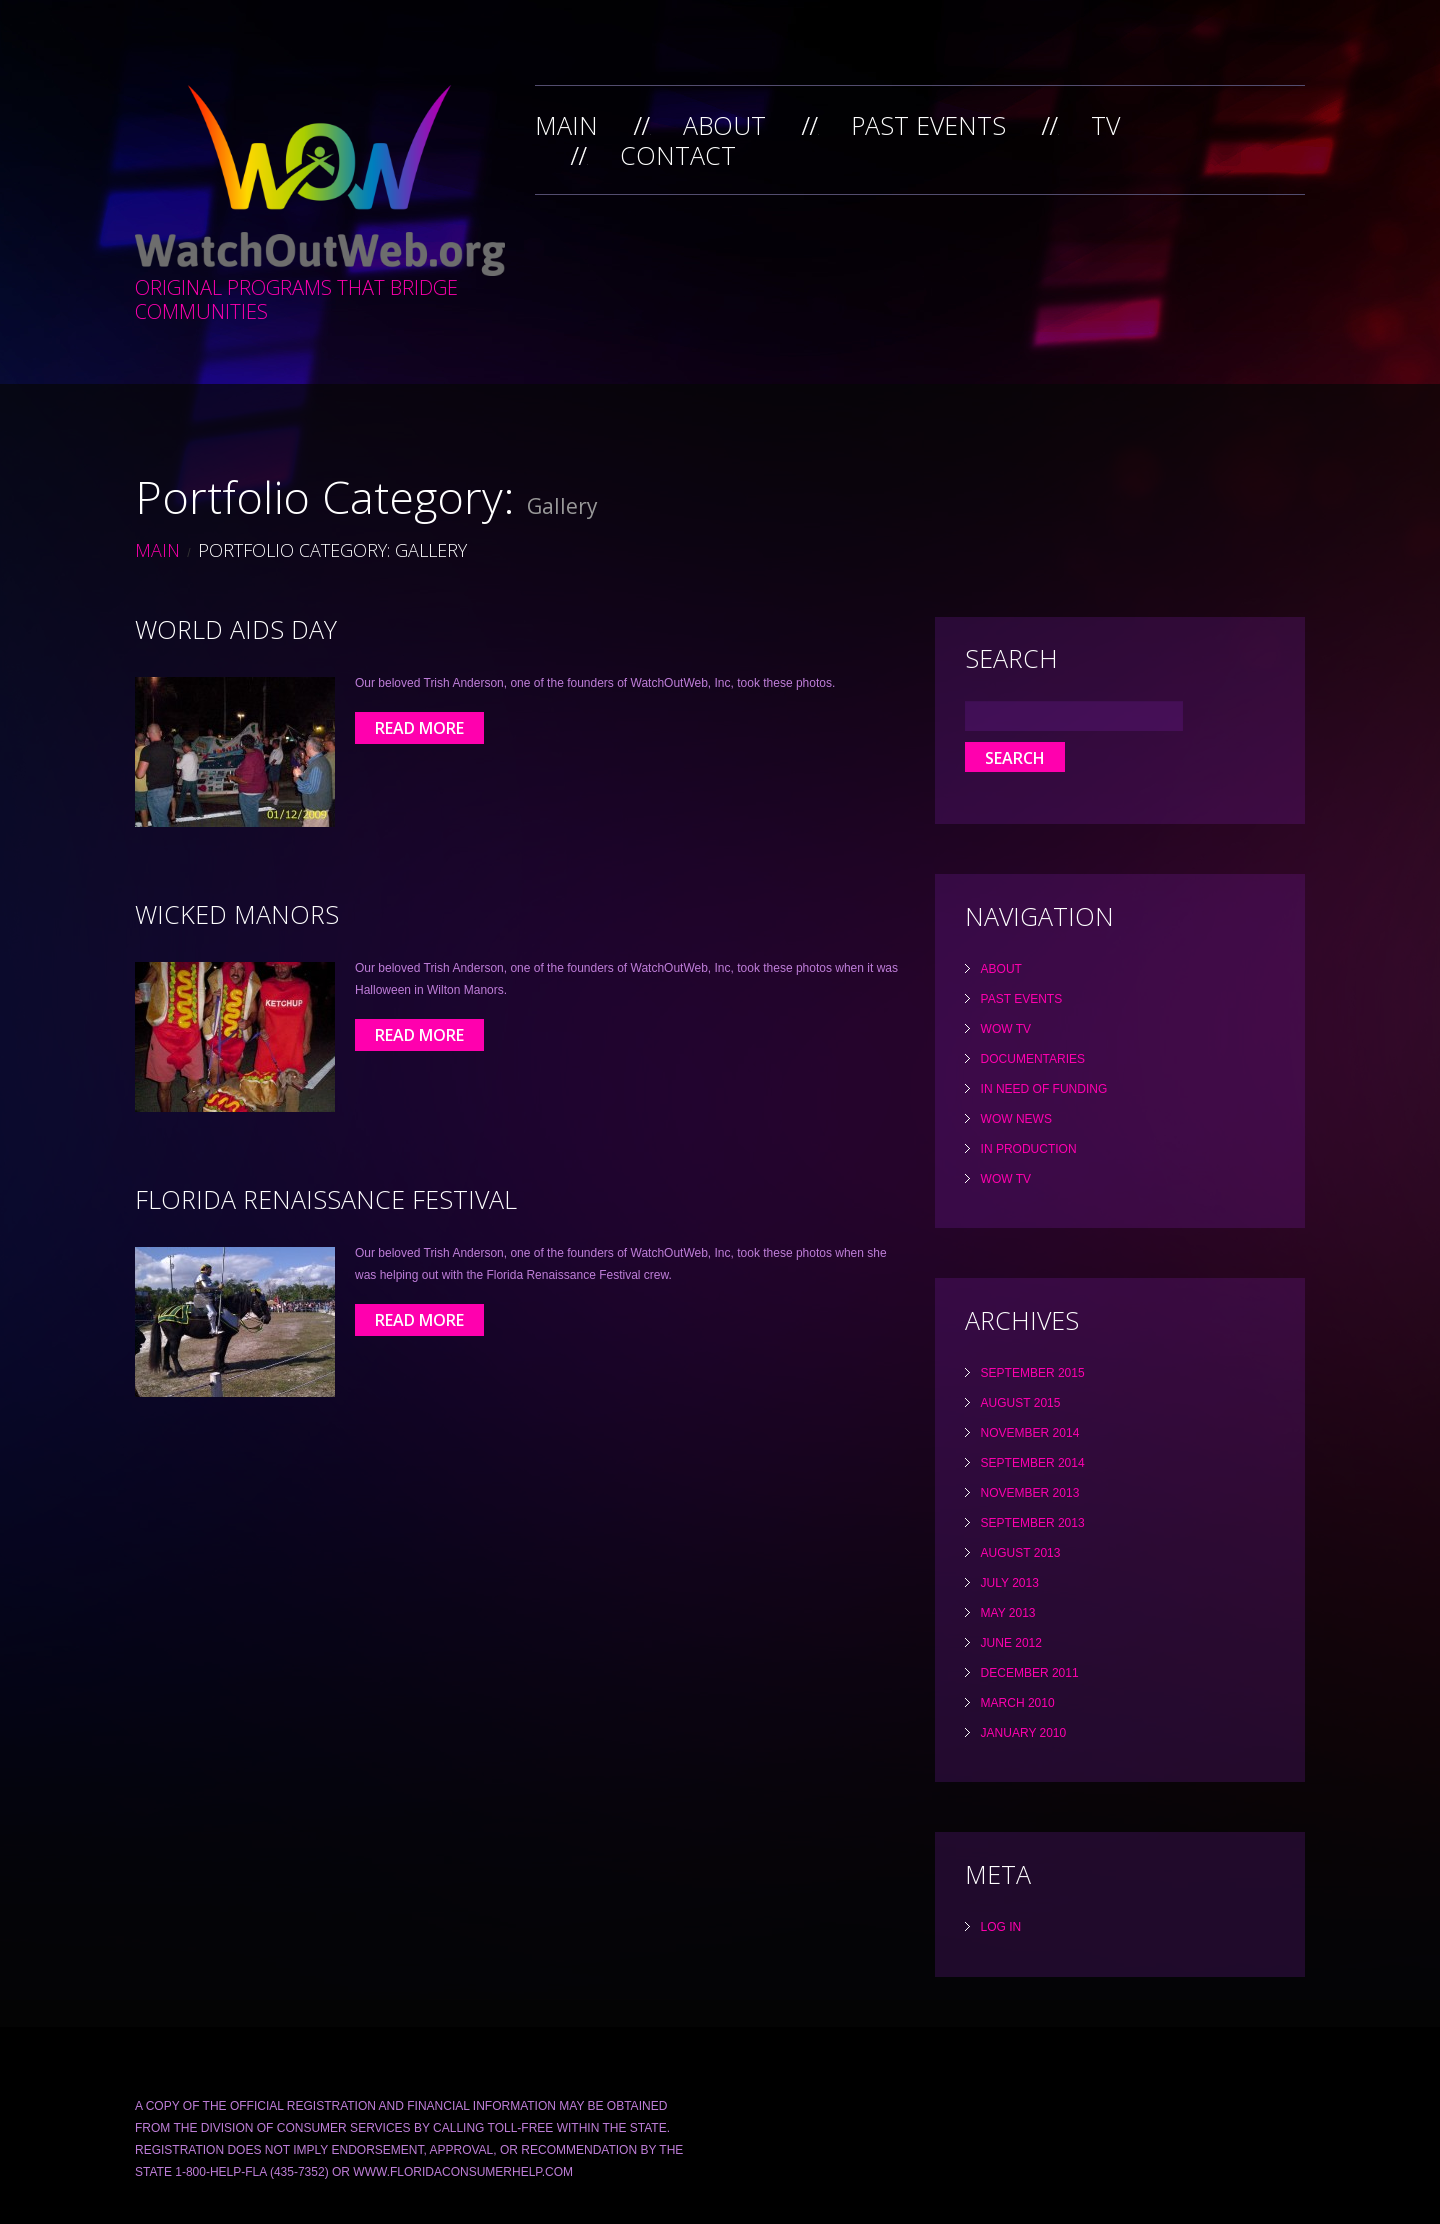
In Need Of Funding (1044, 1089)
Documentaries (1033, 1059)
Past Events (928, 125)
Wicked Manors (237, 914)
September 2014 (1033, 1463)
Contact (678, 155)
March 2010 (1018, 1703)
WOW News (1016, 1119)
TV (1105, 125)
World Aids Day (236, 629)
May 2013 (1008, 1613)
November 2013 (1030, 1493)
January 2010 (1024, 1733)
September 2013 (1033, 1523)
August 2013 (1021, 1553)
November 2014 (1030, 1433)
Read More (419, 728)
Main (566, 125)
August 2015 (1021, 1403)
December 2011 (1030, 1673)
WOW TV (1006, 1029)
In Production (1029, 1149)
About (724, 125)
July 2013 (1010, 1583)
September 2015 (1033, 1373)
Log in (1001, 1927)
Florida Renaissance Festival (326, 1199)
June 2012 (1011, 1643)
